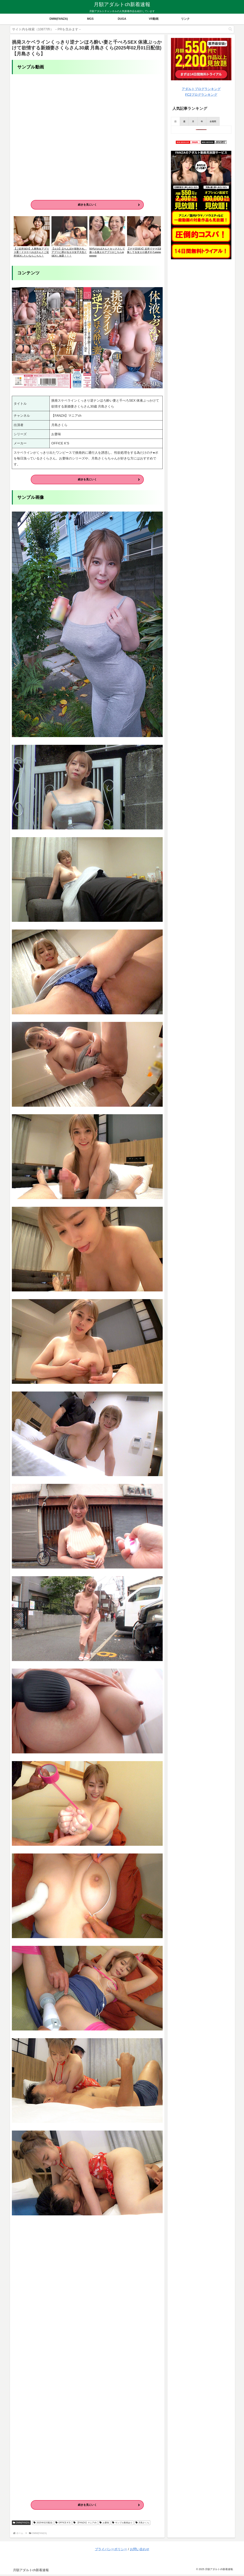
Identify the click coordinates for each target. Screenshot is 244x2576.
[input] (122, 29)
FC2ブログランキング (201, 94)
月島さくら (142, 2524)
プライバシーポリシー (111, 2551)
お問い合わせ (139, 2551)
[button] (230, 29)
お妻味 (104, 2524)
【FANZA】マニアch (84, 2524)
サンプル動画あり (122, 2524)
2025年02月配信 (42, 2524)
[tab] (175, 121)
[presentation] (175, 121)
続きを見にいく (87, 205)
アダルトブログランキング (201, 89)
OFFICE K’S (62, 2524)
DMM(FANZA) (21, 2524)
